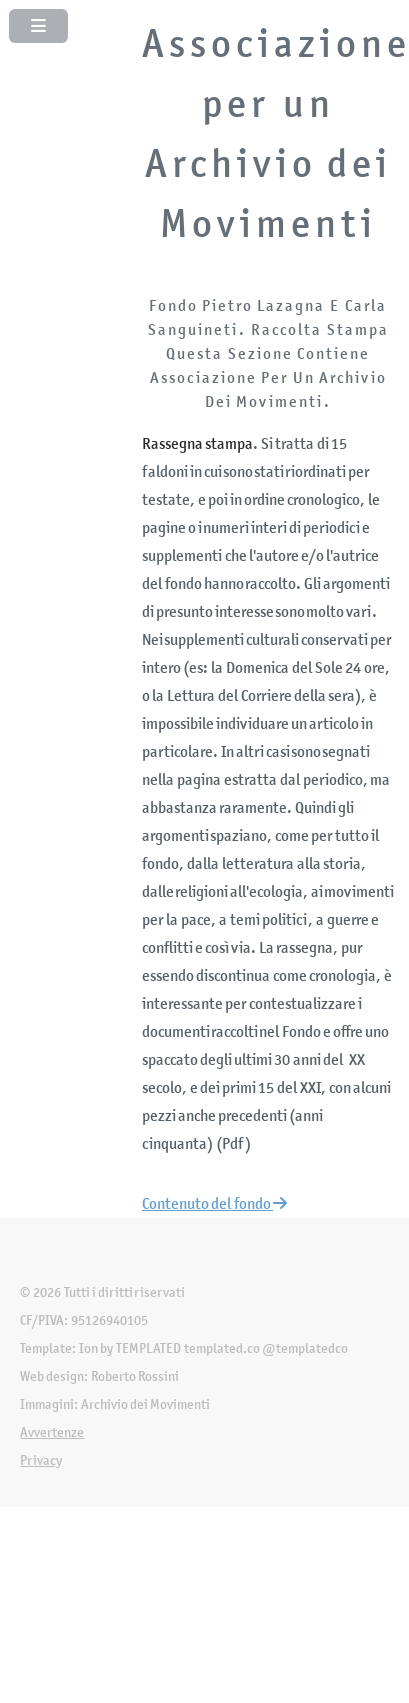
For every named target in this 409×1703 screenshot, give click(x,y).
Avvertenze (52, 1432)
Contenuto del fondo (214, 1203)
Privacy (41, 1460)
